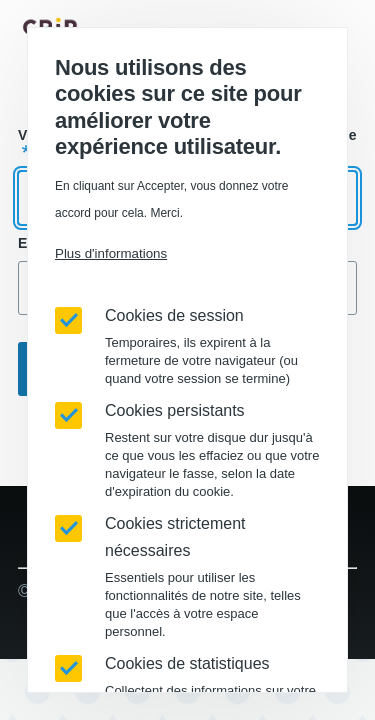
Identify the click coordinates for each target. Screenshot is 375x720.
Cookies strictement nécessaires (175, 537)
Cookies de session (174, 315)
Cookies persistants (175, 410)
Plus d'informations (111, 253)
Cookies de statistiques (187, 663)
